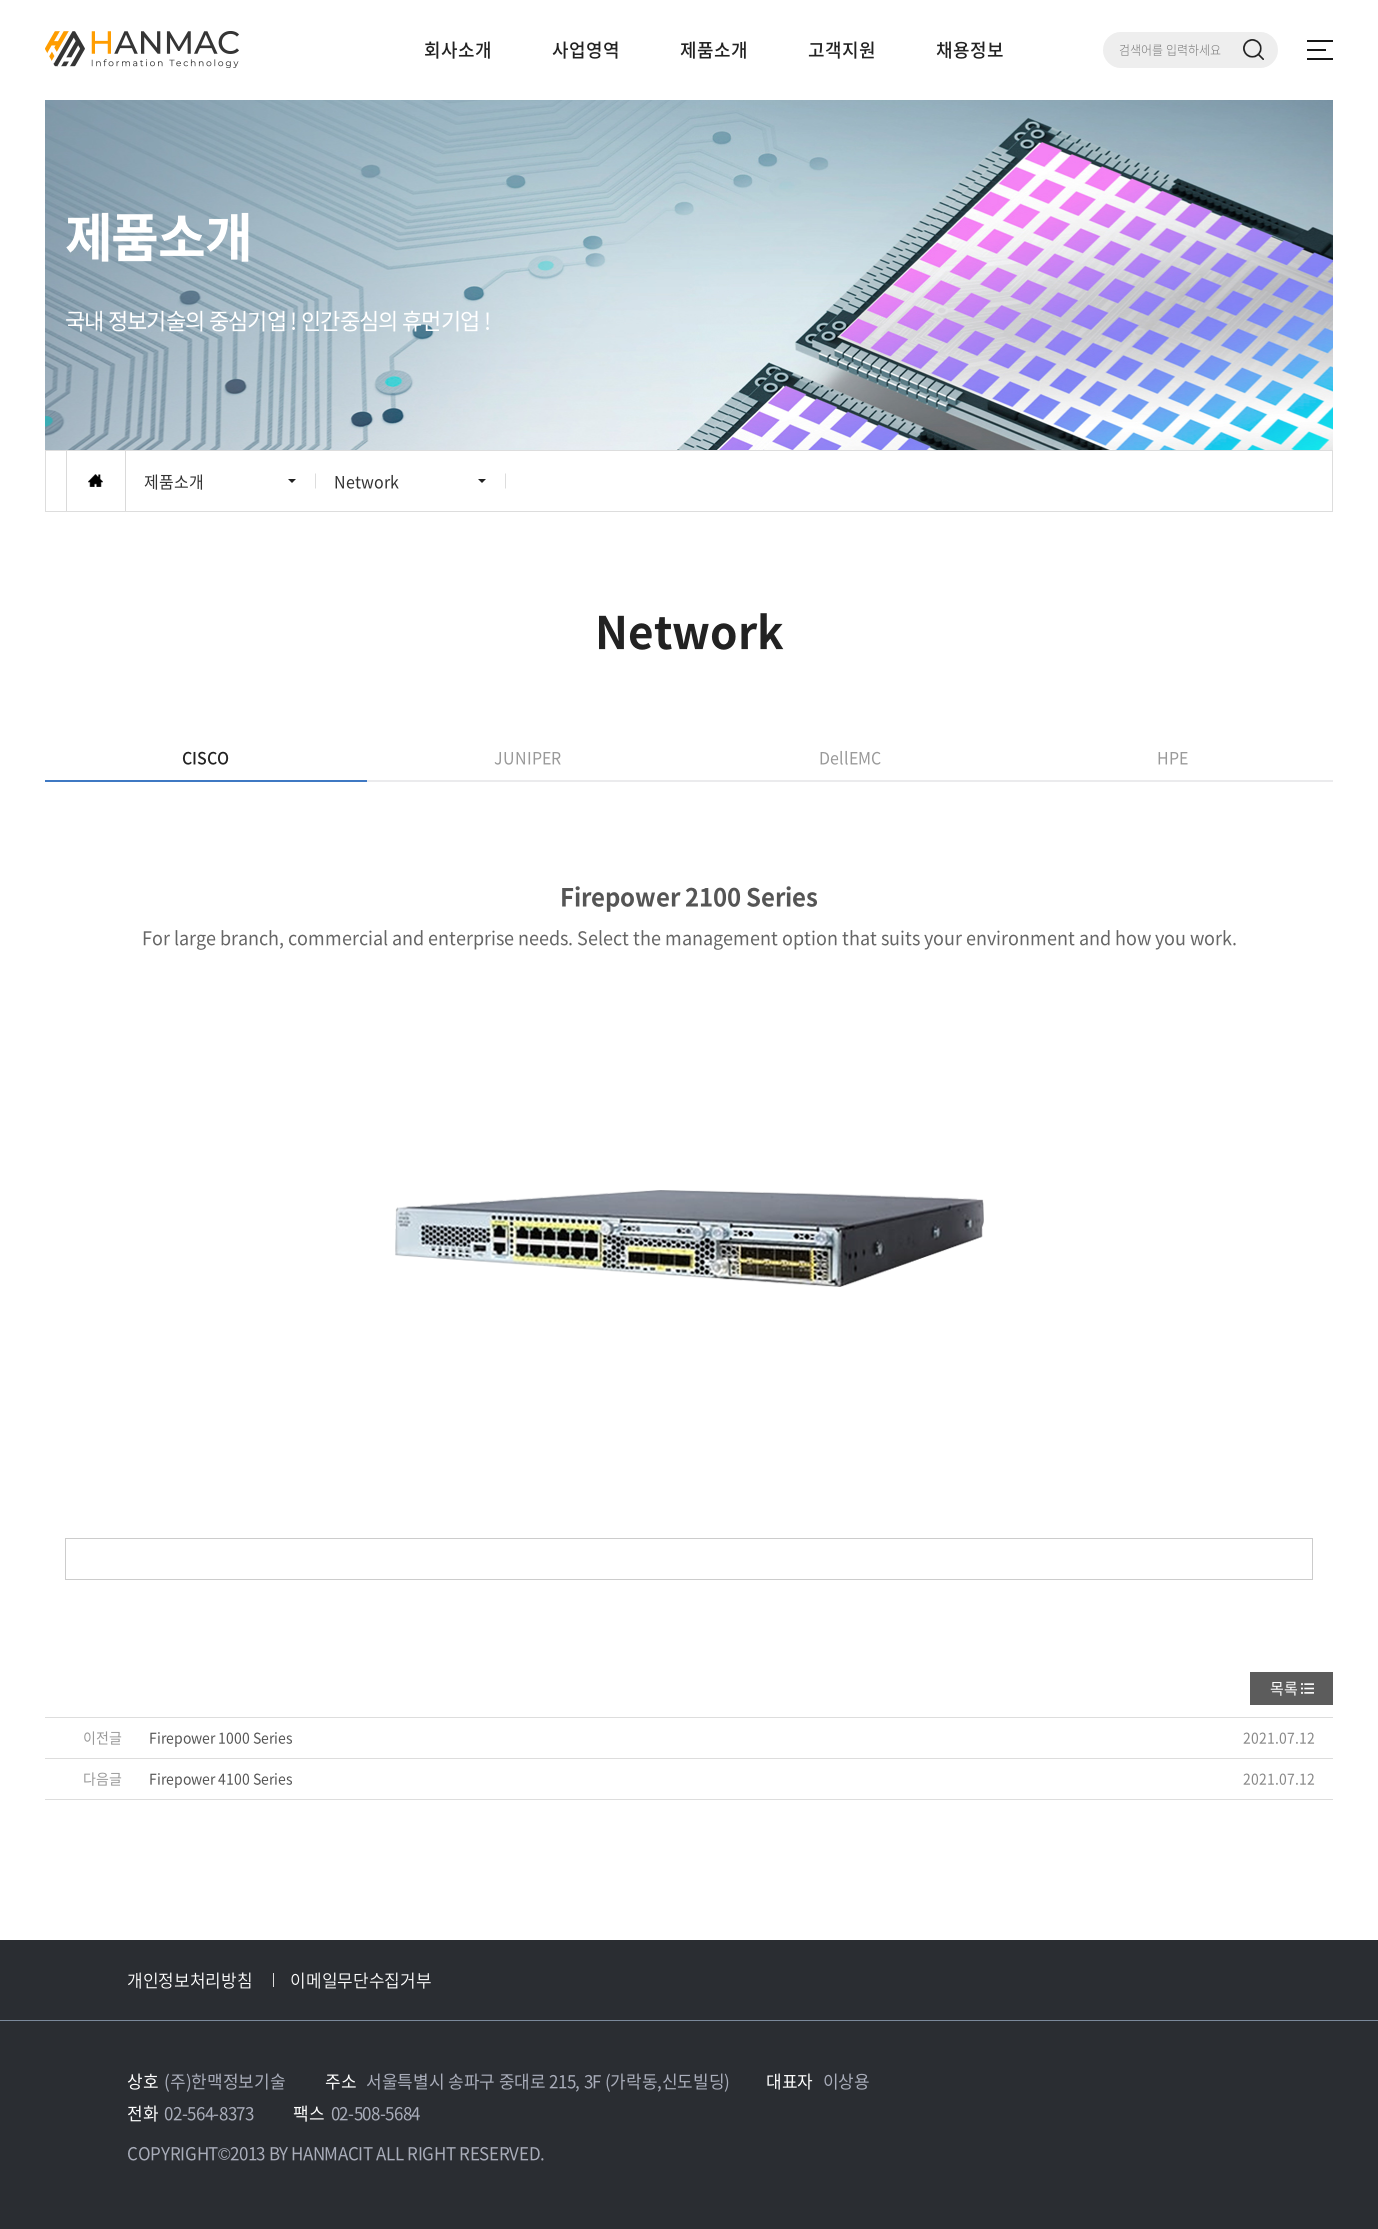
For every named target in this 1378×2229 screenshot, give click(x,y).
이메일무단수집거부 (360, 1979)
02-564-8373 (208, 2112)
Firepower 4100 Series (221, 1778)
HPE (1172, 757)
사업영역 (586, 49)
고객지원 (842, 49)
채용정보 (970, 49)
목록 (1284, 1688)
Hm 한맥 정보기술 (142, 49)
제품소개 (714, 49)
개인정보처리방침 (189, 1979)
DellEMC (850, 757)
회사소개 (458, 49)
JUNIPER (527, 757)
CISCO (205, 757)
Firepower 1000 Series (221, 1737)
